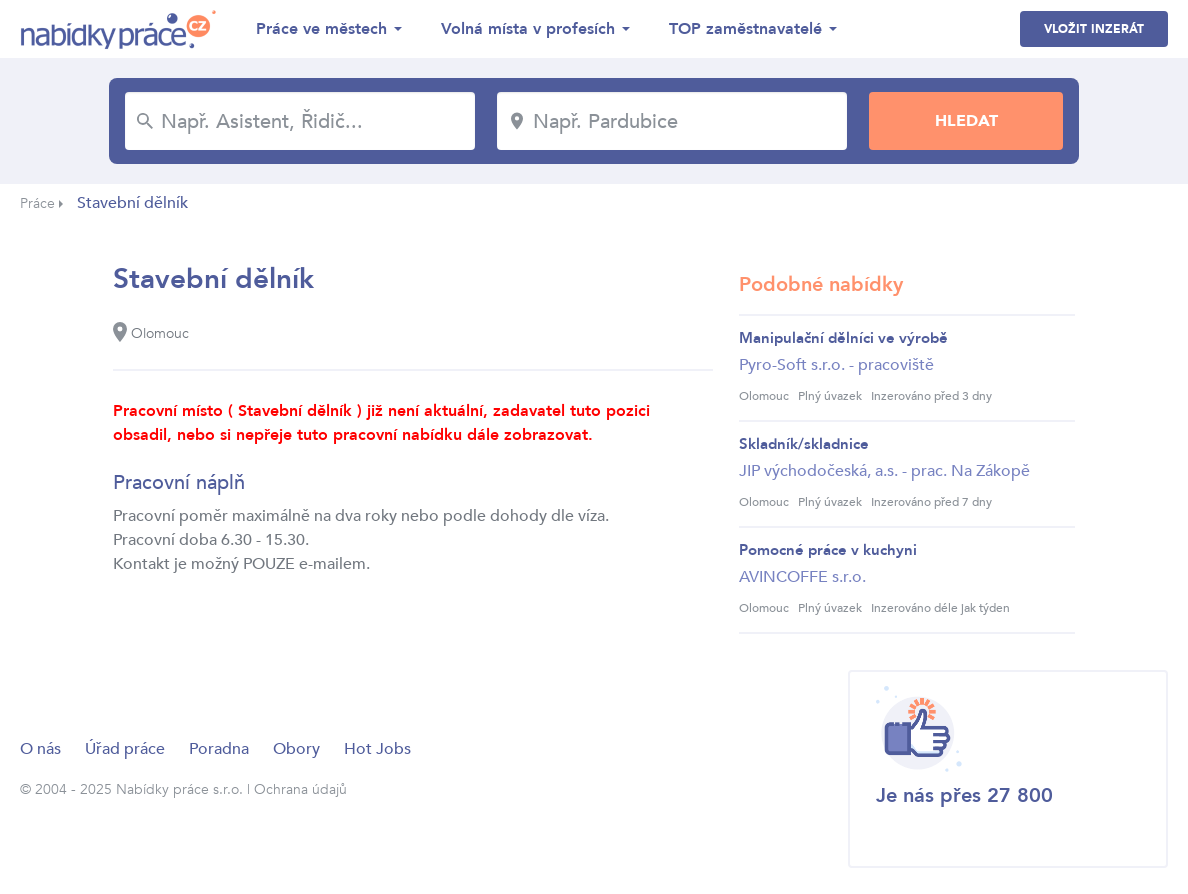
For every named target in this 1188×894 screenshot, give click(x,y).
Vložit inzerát (1094, 29)
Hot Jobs (377, 749)
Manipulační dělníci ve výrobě (843, 338)
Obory (296, 749)
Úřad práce (125, 749)
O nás (40, 749)
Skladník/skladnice (804, 444)
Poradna (219, 749)
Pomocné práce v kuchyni (828, 550)
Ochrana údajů (300, 789)
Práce (37, 203)
